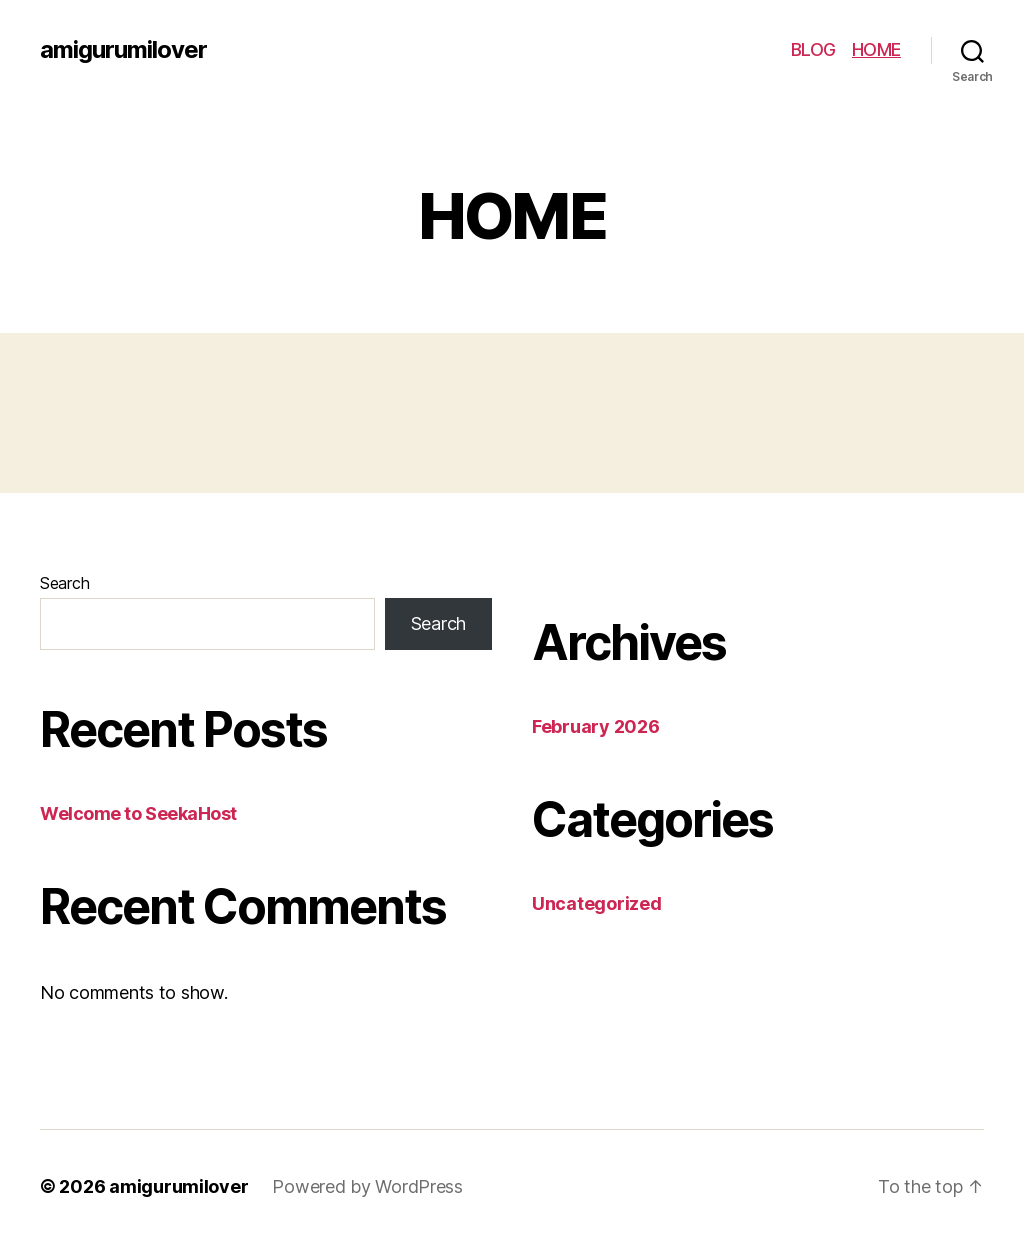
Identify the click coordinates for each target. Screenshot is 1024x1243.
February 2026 (596, 726)
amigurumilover (123, 50)
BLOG (813, 49)
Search (64, 583)
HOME (876, 49)
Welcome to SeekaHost (138, 813)
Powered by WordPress (367, 1186)
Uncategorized (597, 903)
